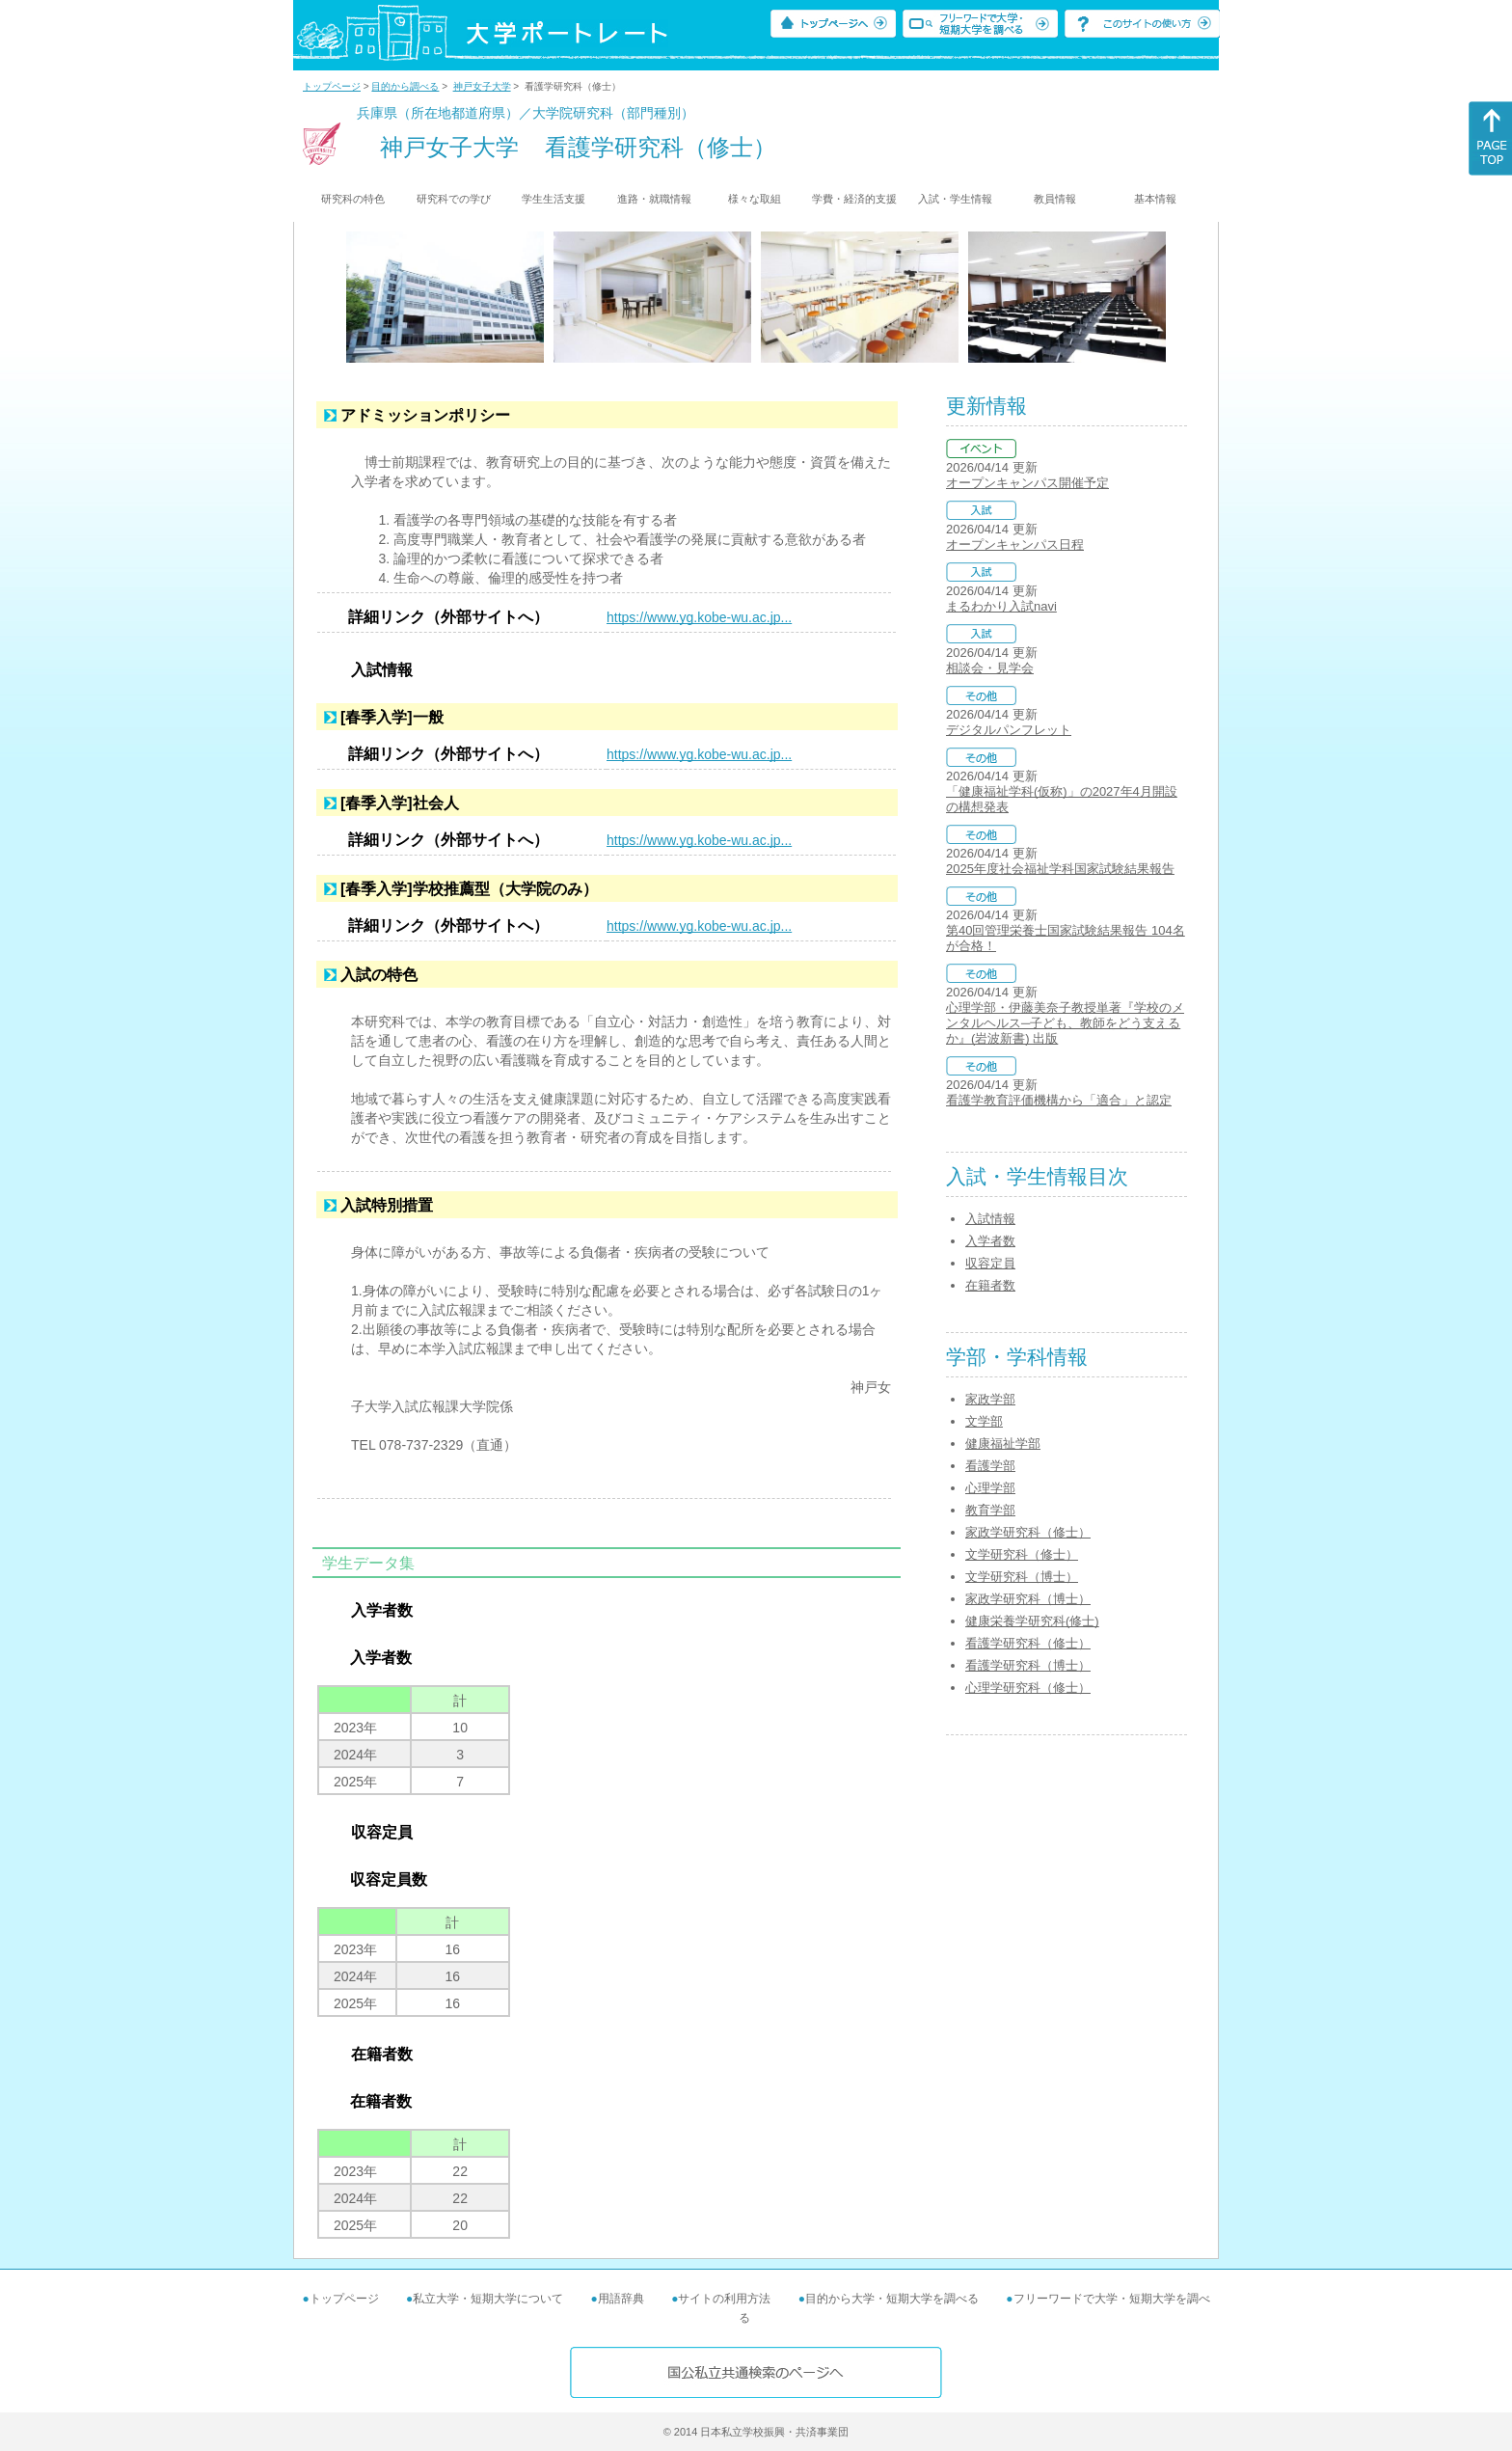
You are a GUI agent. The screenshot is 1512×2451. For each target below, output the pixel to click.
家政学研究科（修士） (1028, 1532)
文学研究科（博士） (1021, 1576)
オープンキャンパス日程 (1015, 544)
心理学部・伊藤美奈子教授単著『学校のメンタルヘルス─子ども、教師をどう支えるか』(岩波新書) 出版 (1065, 1023)
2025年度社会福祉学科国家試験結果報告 (1060, 868)
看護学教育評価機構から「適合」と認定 (1059, 1100)
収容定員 (990, 1263)
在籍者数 (990, 1285)
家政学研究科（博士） (1028, 1599)
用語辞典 (621, 2298)
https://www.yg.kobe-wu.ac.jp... (699, 617)
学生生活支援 (553, 198)
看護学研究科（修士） (1028, 1643)
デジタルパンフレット (1008, 729)
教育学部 (990, 1510)
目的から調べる (405, 86)
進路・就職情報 (654, 198)
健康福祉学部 (1002, 1443)
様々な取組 (754, 198)
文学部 (984, 1421)
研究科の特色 (353, 198)
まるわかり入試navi (1001, 606)
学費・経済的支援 (854, 198)
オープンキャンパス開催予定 (1027, 483)
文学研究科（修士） (1021, 1554)
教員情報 (1055, 198)
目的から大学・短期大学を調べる (892, 2298)
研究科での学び (454, 198)
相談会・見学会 (990, 668)
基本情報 (1155, 198)
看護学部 (990, 1465)
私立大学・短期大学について (488, 2298)
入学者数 (990, 1241)
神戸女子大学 (482, 86)
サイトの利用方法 (724, 2298)
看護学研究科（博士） (1028, 1665)
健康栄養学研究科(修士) (1032, 1621)
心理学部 (990, 1488)
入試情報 (990, 1219)
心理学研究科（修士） (1028, 1687)
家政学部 (990, 1399)
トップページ (332, 86)
